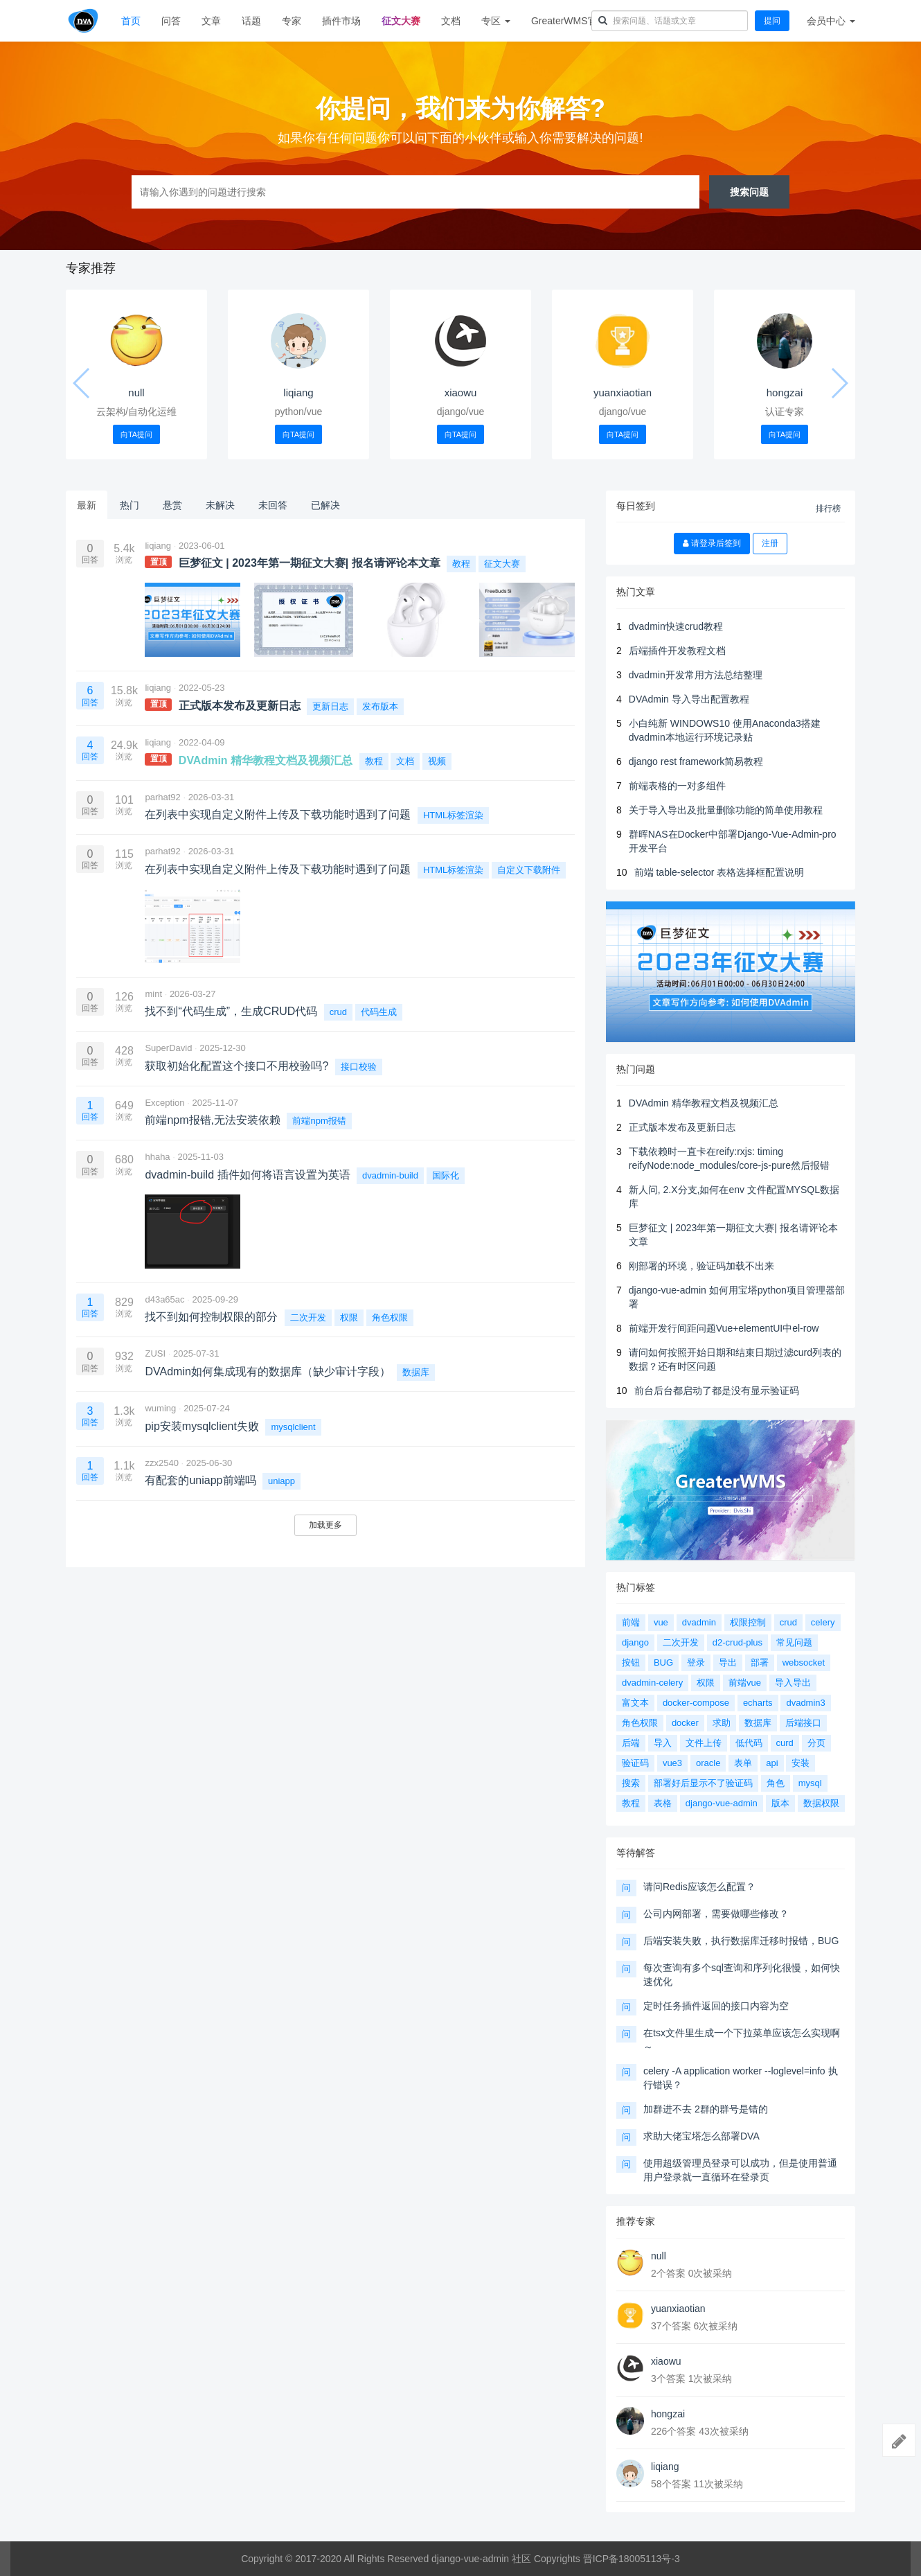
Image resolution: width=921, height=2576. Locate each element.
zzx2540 (161, 1463)
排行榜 (828, 508)
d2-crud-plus (737, 1642)
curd (785, 1743)
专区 (495, 20)
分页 (816, 1743)
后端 (631, 1743)
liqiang (298, 392)
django (635, 1642)
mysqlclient (293, 1427)
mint (153, 994)
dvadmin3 (805, 1702)
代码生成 (379, 1012)
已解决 (325, 505)
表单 (743, 1763)
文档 (450, 20)
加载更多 (325, 1525)
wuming (160, 1408)
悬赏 (172, 505)
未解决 (220, 505)
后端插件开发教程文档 (677, 650)
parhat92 (162, 797)
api (772, 1763)
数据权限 (821, 1803)
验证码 (635, 1763)
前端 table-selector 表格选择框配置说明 (719, 872)
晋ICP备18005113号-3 (631, 2558)
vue (661, 1622)
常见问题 (794, 1642)
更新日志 (330, 706)
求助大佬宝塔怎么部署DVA (701, 2136)
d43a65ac (164, 1299)
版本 (780, 1803)
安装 (801, 1763)
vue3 (672, 1763)
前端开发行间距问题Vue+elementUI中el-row (724, 1328)
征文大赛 (401, 20)
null (136, 392)
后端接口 (803, 1723)
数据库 (415, 1372)
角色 (776, 1783)
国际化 (445, 1175)
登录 (696, 1662)
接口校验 (359, 1066)
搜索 (631, 1783)
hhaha (157, 1157)
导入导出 (793, 1682)
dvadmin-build (390, 1175)
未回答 (272, 505)
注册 (770, 543)
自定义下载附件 (528, 870)
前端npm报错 (319, 1120)
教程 (461, 563)
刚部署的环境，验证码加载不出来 (701, 1265)
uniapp (281, 1481)
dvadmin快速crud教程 (676, 626)
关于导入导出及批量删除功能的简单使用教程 (726, 809)
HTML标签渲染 (453, 815)
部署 (760, 1662)
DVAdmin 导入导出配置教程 (689, 699)
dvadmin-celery (652, 1682)
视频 (437, 761)
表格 (663, 1803)
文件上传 (704, 1743)
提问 (772, 21)
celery (823, 1622)
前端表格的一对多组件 (677, 785)
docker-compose (696, 1702)
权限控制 (748, 1622)
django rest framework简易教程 (696, 761)
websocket (804, 1662)
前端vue (744, 1682)
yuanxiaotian (622, 392)
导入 (663, 1743)
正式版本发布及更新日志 (682, 1127)
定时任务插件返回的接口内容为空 (716, 2005)
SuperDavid (168, 1048)
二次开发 (308, 1317)
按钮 (631, 1662)
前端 (631, 1622)
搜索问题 (749, 191)
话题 (251, 20)
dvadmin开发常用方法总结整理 (695, 674)
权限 (349, 1317)
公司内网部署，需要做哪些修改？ (716, 1913)
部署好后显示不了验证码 (703, 1783)
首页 (131, 20)
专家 (291, 20)
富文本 (635, 1702)
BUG (663, 1662)
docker (685, 1723)
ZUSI (155, 1353)
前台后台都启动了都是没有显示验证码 (716, 1390)
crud (338, 1012)
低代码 (748, 1743)
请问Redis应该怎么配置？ (699, 1886)
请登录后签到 (712, 543)
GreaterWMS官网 (569, 20)
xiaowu (461, 392)
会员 (831, 20)
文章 (211, 20)
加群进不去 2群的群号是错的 (705, 2109)
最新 (86, 505)
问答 (171, 20)
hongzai (785, 392)
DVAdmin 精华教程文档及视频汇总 (703, 1103)
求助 (722, 1723)
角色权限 (390, 1317)
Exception (164, 1102)
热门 (129, 505)
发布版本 (380, 706)
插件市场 (341, 20)
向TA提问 (136, 434)
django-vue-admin (722, 1803)
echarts (758, 1702)
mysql (810, 1783)
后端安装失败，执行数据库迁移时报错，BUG (741, 1940)
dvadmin (699, 1622)
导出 (728, 1662)
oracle (708, 1763)
